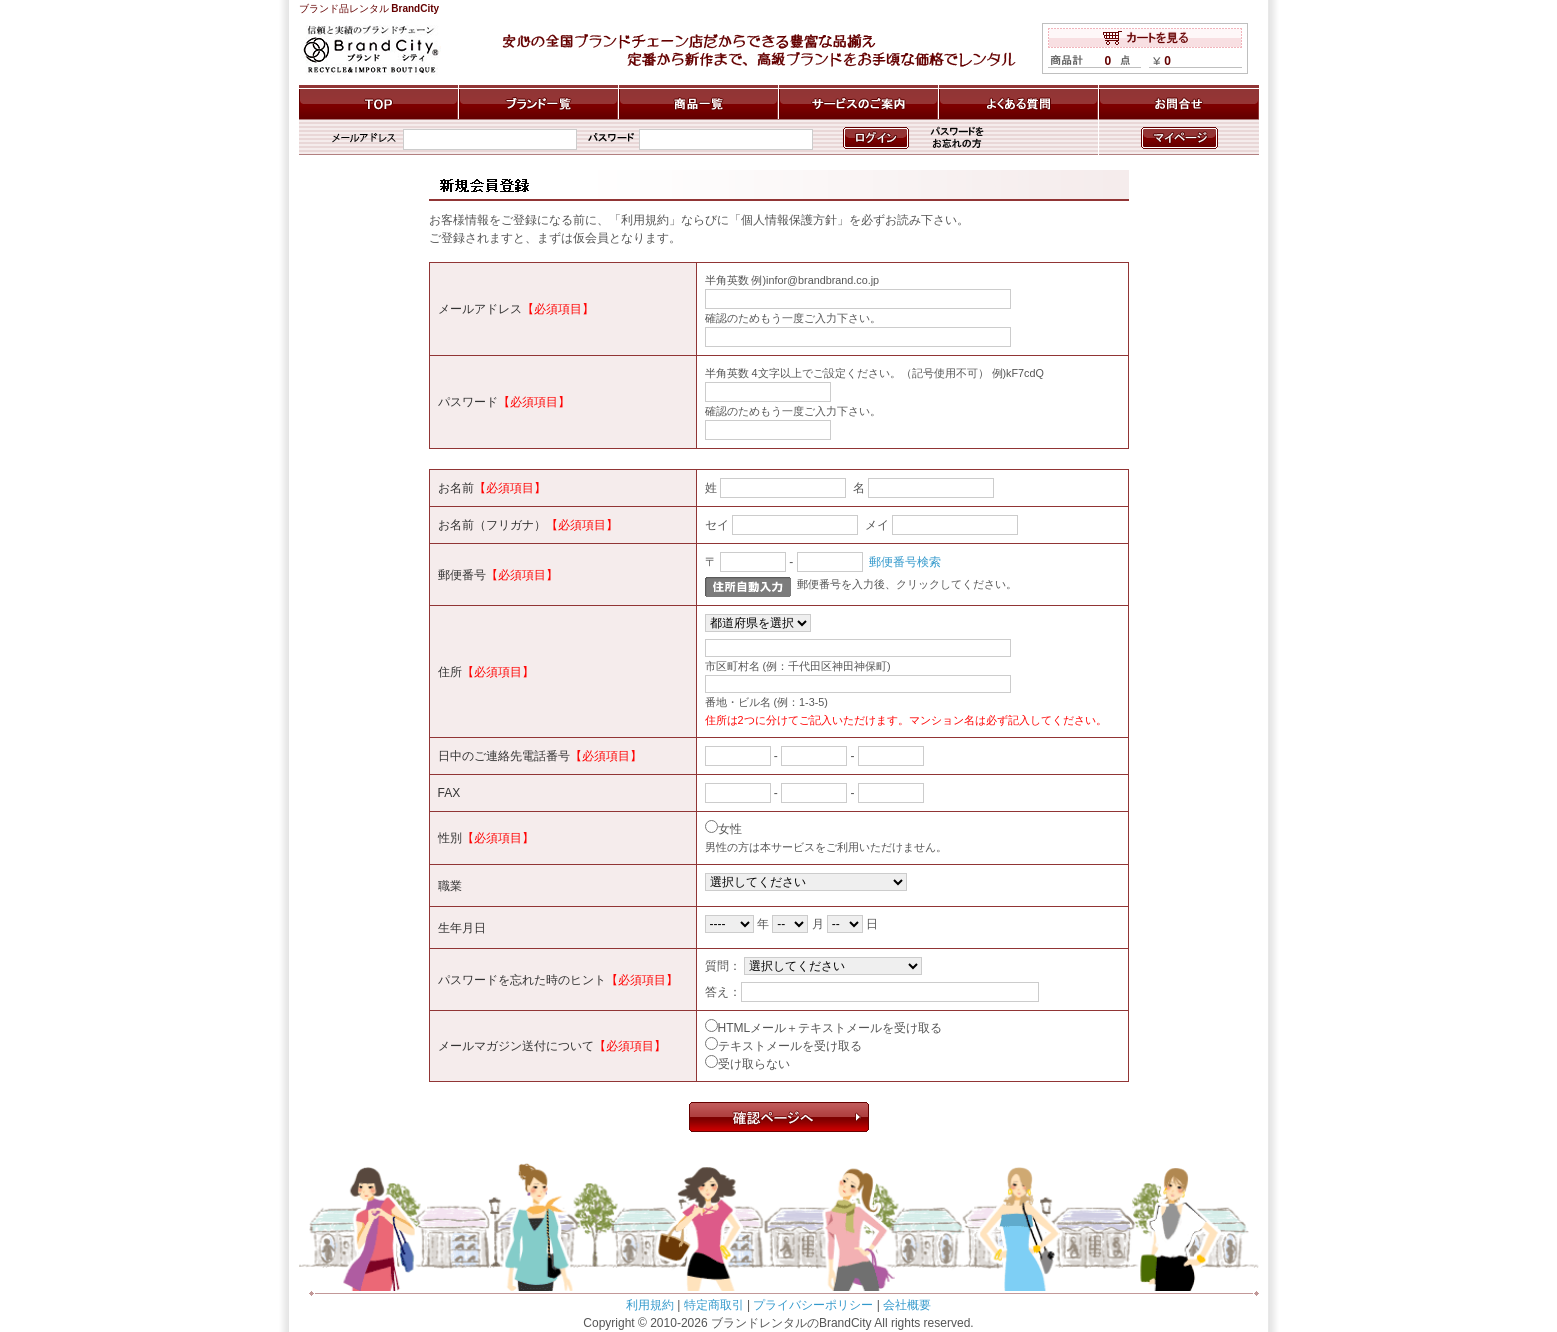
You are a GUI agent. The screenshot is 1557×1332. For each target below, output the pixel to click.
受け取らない (754, 1064)
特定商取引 (714, 1305)
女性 (730, 829)
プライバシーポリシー (813, 1305)
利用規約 (650, 1305)
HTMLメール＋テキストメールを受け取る (830, 1028)
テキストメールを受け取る (790, 1046)
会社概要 (907, 1305)
